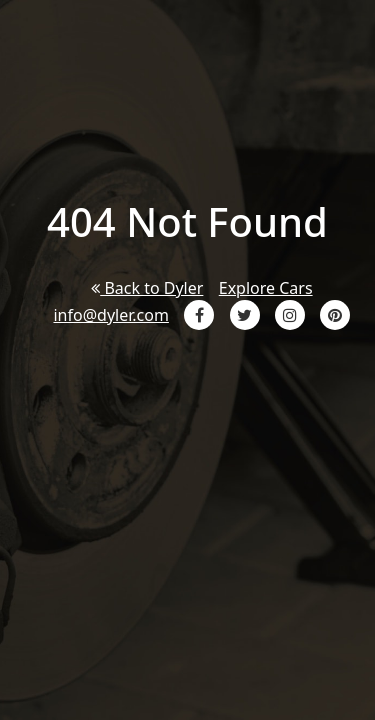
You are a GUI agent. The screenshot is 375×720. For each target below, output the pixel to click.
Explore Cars (266, 288)
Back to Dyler (147, 288)
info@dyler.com (110, 315)
